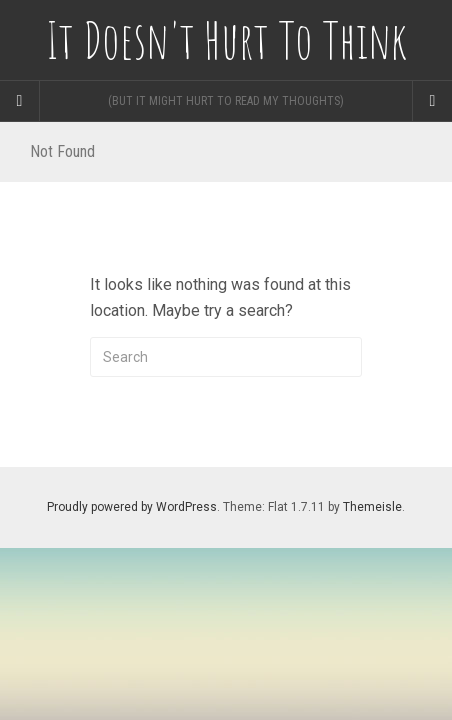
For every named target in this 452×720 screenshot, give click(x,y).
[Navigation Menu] (432, 101)
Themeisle (372, 507)
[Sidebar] (20, 101)
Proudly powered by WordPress (132, 507)
